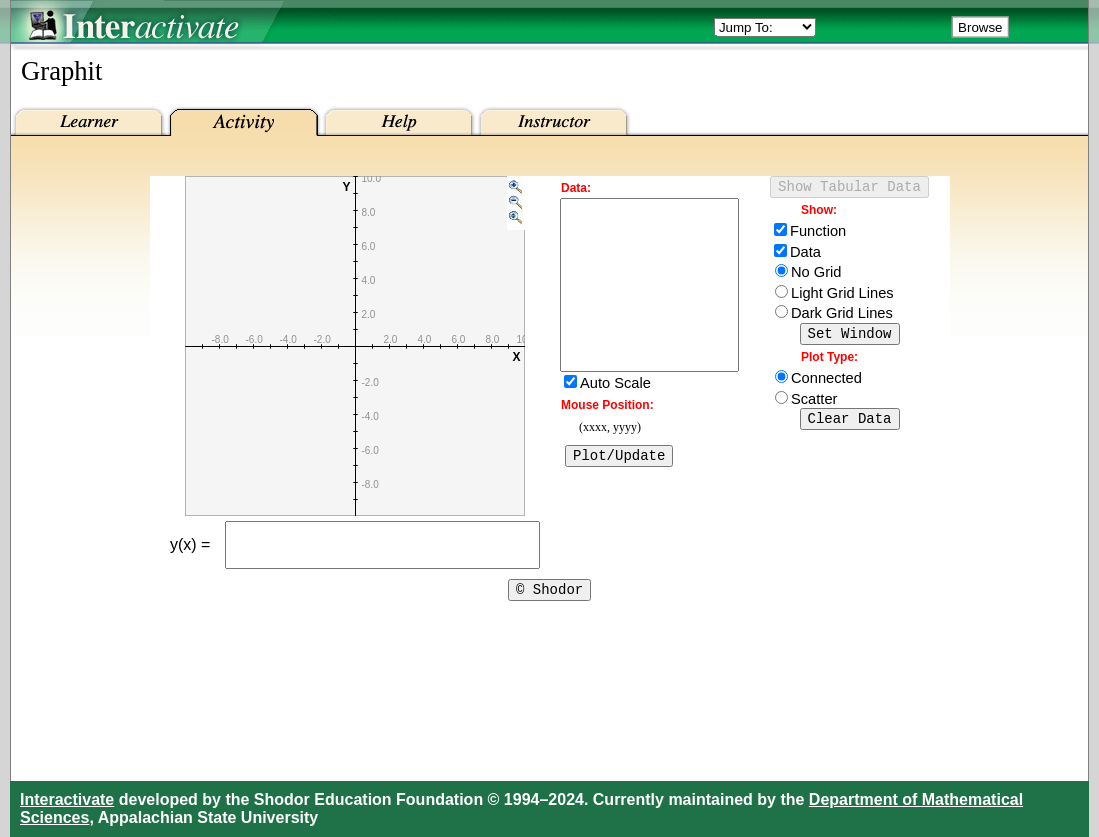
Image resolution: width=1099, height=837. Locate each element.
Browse (980, 27)
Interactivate (67, 799)
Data (805, 255)
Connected (826, 384)
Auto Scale (615, 419)
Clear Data (850, 426)
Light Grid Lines (842, 296)
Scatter (814, 405)
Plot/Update (619, 493)
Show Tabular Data (849, 188)
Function (818, 234)
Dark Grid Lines (842, 316)
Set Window (850, 338)
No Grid (816, 275)
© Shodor (549, 600)
